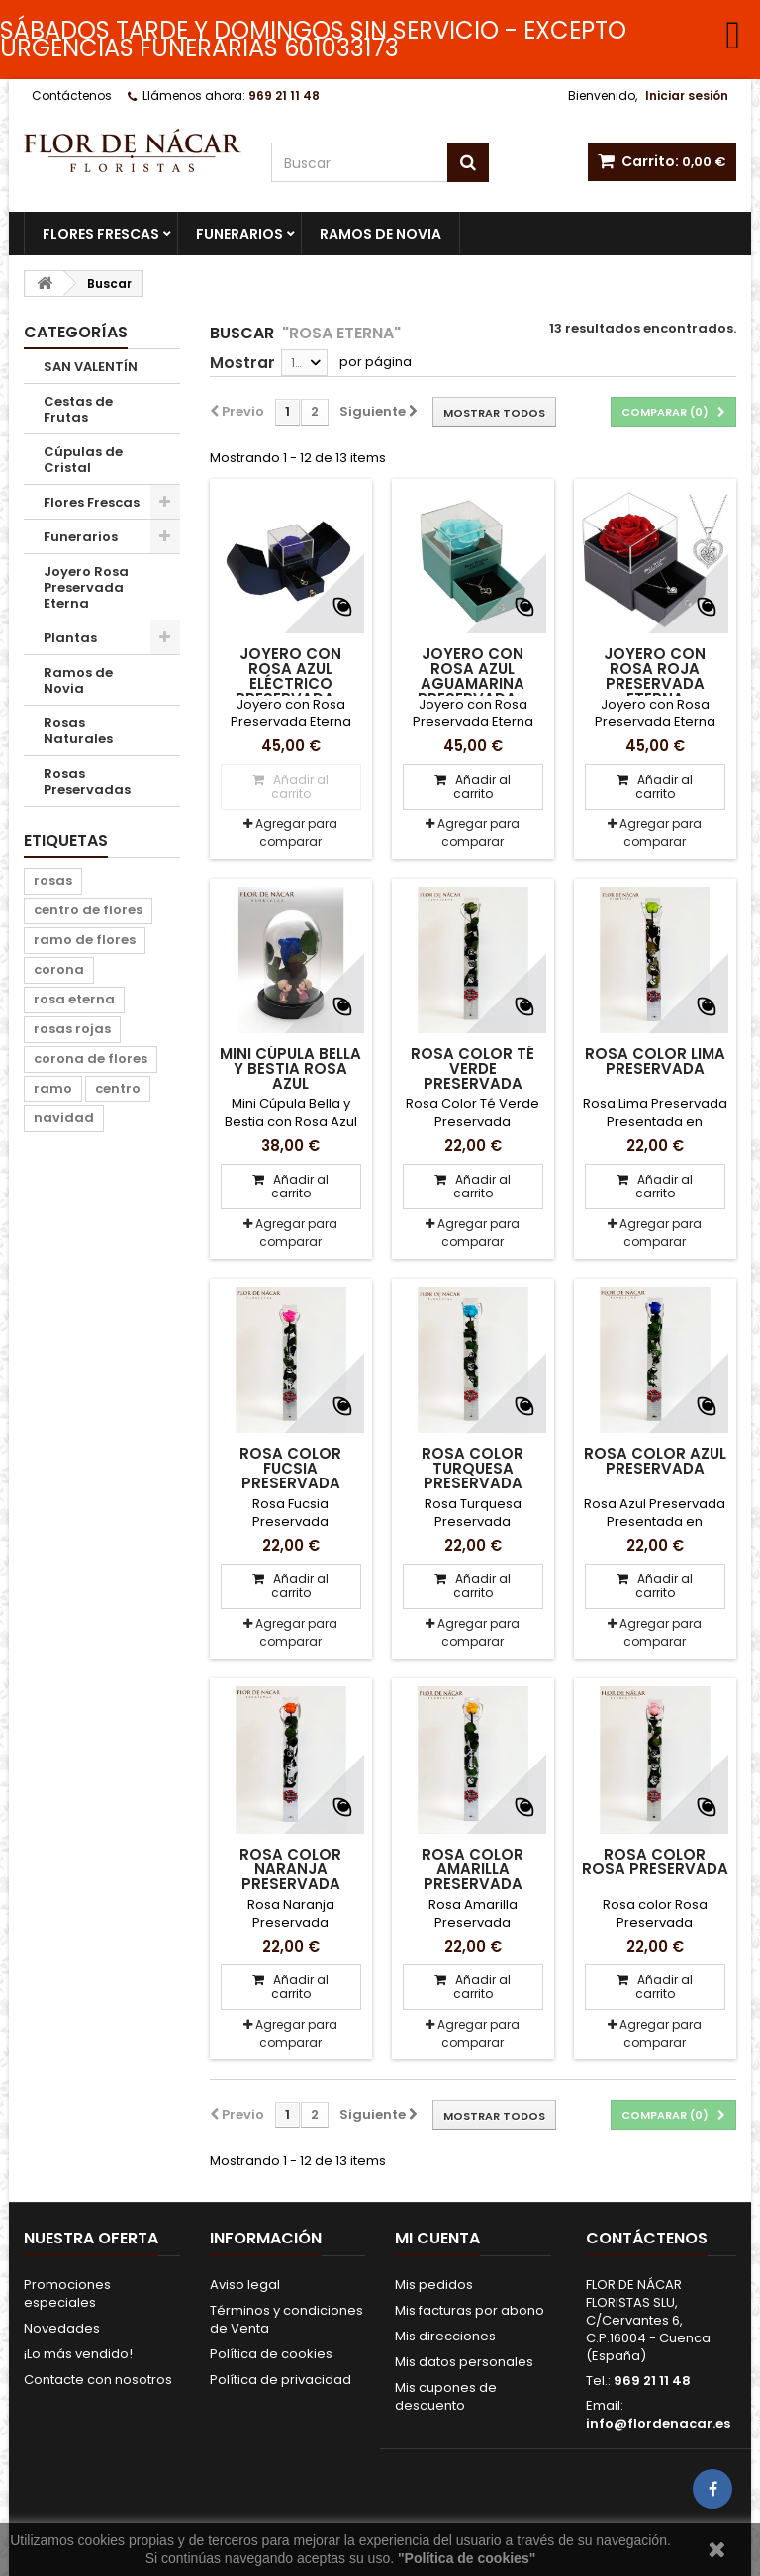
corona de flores (90, 1058)
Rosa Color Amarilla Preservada (472, 1869)
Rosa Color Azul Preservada (655, 1461)
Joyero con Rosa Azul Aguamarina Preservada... (473, 676)
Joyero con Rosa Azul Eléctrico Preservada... (291, 676)
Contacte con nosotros (98, 2379)
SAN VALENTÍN (91, 366)
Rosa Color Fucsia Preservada (290, 1468)
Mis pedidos (434, 2284)
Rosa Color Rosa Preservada (655, 1861)
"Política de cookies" (466, 2558)
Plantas (70, 637)
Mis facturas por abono (469, 2310)
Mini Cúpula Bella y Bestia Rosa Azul (290, 1068)
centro (118, 1088)
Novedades (62, 2328)
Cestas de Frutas (78, 409)
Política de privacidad (280, 2379)
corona (59, 969)
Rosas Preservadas (87, 781)
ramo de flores (85, 939)
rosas (53, 880)
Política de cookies (271, 2353)
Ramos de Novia (380, 233)
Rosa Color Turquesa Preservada (472, 1468)
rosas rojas (72, 1028)
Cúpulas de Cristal (83, 459)
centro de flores (88, 910)
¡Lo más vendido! (78, 2353)
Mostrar (242, 362)
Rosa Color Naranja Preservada (290, 1869)
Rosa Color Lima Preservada (655, 1061)
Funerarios (239, 233)
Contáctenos (72, 95)
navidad (64, 1117)
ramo (53, 1088)
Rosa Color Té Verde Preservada (472, 1068)
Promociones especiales (67, 2293)
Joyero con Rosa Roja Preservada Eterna (655, 676)
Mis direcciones (445, 2336)
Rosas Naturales (78, 731)
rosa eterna (74, 999)
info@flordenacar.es (658, 2423)
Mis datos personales (464, 2361)
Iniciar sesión (686, 95)
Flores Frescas (101, 233)
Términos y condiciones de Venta (286, 2319)
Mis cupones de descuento (446, 2396)
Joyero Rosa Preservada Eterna (86, 587)
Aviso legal (245, 2284)
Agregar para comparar (296, 832)
